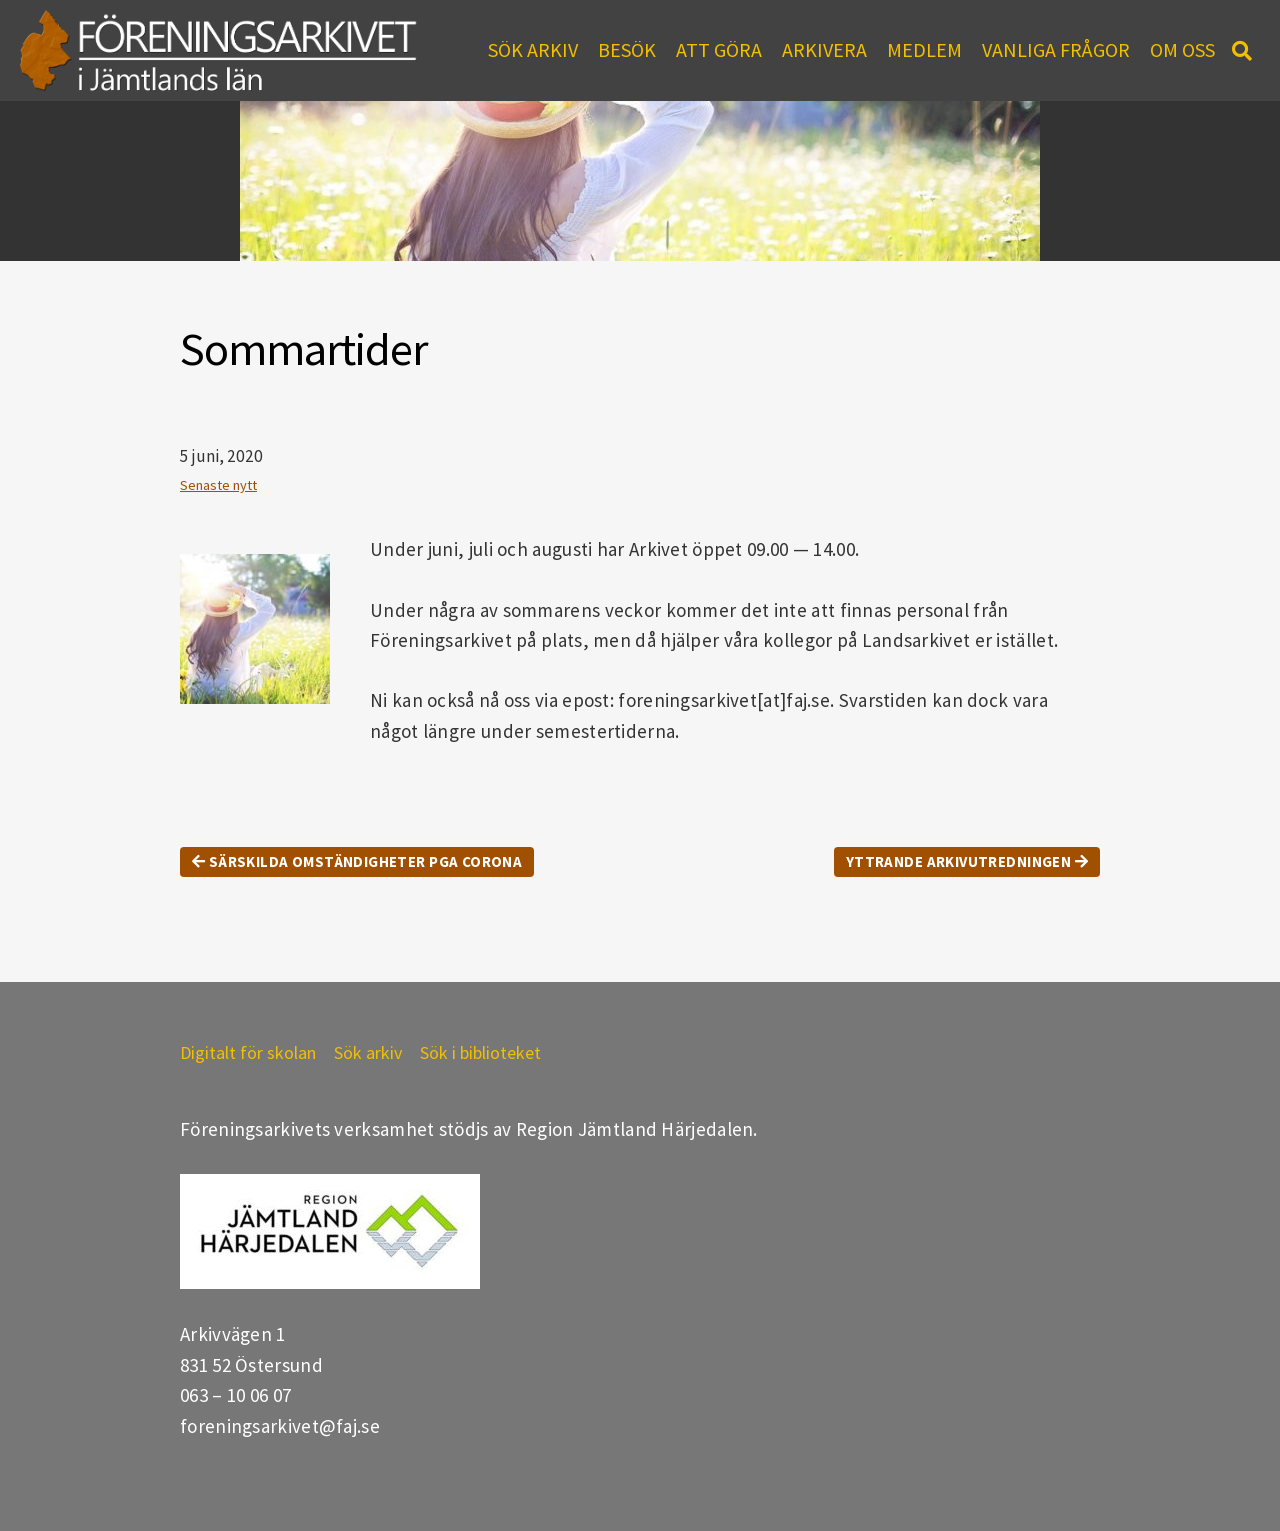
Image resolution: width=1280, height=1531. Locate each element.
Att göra (719, 49)
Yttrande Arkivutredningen (967, 861)
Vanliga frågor (1056, 49)
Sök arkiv (533, 49)
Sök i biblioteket (480, 1052)
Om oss (1182, 49)
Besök (627, 49)
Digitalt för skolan (248, 1052)
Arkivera (824, 49)
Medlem (924, 49)
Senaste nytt (218, 485)
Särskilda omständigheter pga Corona (357, 861)
